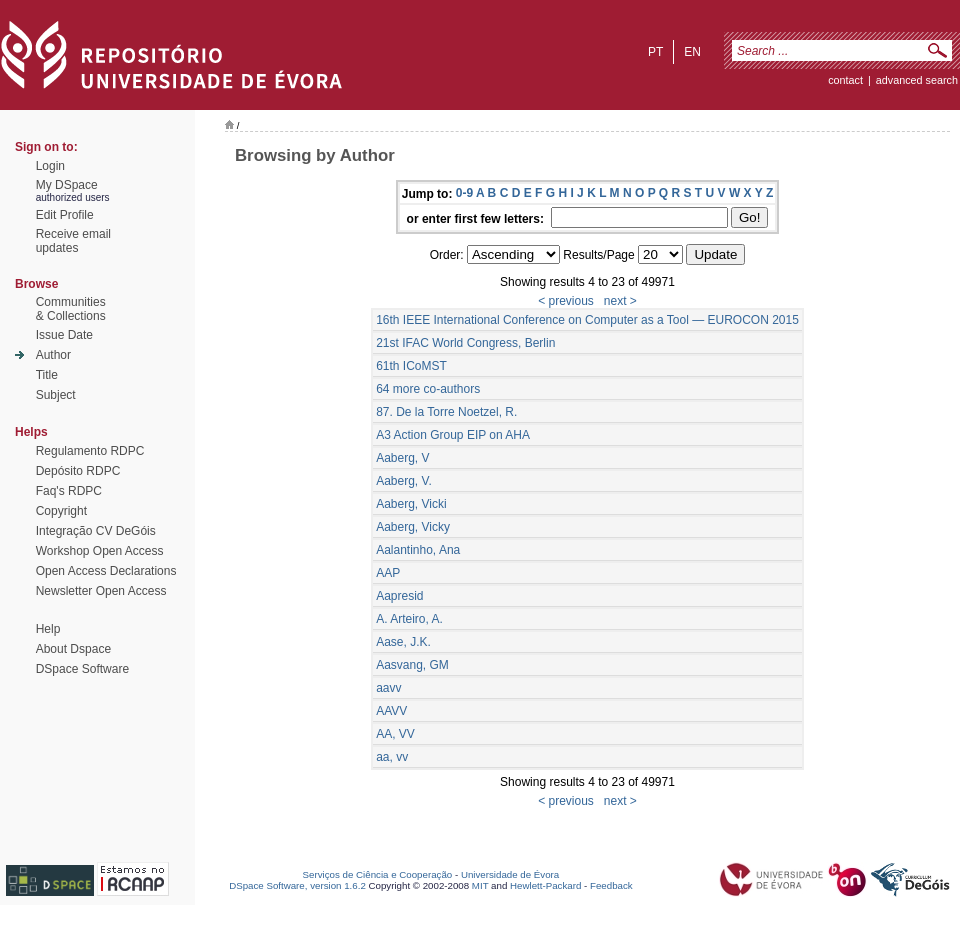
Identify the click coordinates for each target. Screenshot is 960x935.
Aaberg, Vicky (413, 527)
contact (845, 80)
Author (53, 355)
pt (655, 52)
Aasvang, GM (412, 665)
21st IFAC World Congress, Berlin (465, 343)
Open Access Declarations (106, 571)
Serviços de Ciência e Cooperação (378, 874)
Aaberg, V (402, 458)
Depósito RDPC (78, 471)
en (692, 52)
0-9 (464, 193)
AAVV (391, 711)
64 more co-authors (428, 389)
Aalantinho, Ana (418, 550)
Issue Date (64, 335)
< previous (566, 301)
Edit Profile (65, 215)
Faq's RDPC (69, 491)
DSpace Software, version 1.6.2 (297, 885)
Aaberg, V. (404, 481)
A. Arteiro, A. (409, 619)
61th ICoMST (411, 366)
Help (48, 629)
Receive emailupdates (73, 241)
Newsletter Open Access (101, 591)
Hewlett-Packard (545, 885)
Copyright (61, 511)
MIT (480, 885)
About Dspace (73, 649)
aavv (388, 688)
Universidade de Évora (510, 874)
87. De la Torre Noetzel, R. (446, 412)
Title (47, 375)
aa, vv (392, 757)
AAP (388, 573)
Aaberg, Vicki (411, 504)
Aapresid (399, 596)
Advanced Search (917, 80)
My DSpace (67, 185)
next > (620, 301)
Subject (56, 395)
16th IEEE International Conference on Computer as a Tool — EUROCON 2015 (587, 320)
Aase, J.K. (403, 642)
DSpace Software (82, 669)
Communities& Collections (71, 309)
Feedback (611, 885)
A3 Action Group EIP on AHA (453, 435)
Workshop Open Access (100, 551)
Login (50, 166)
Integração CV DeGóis (96, 531)
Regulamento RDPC (90, 451)
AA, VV (395, 734)
